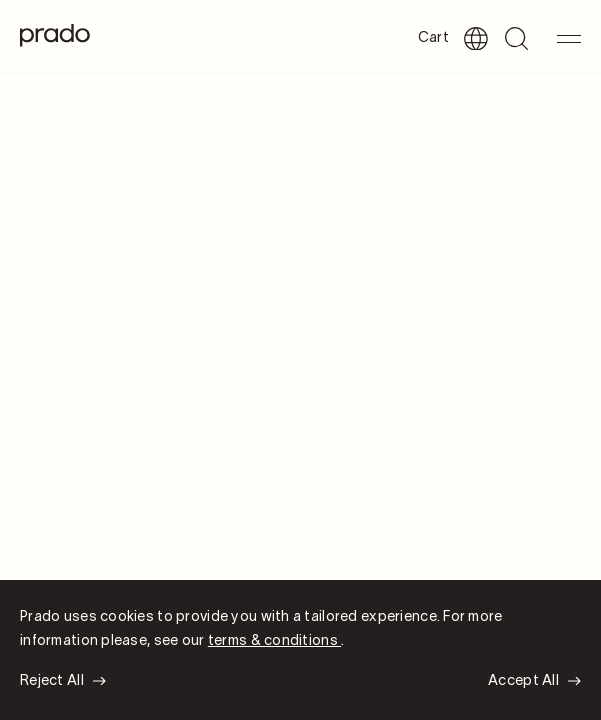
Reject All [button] (52, 681)
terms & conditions (274, 641)
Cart (433, 38)
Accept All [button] (523, 681)
